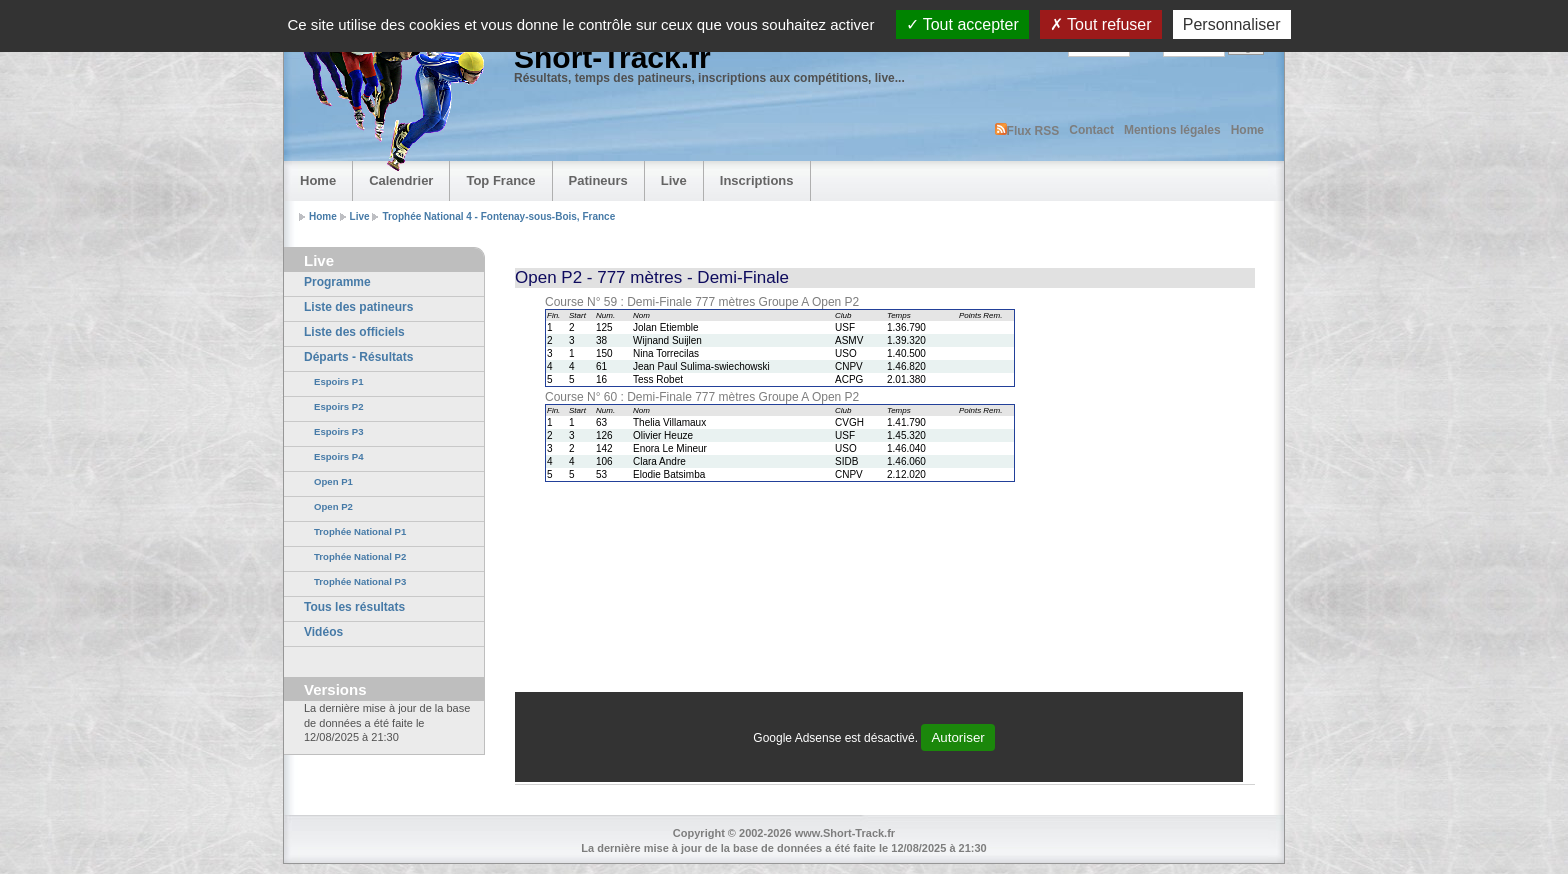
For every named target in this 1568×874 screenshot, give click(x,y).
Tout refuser (1101, 24)
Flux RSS (1027, 130)
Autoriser (957, 737)
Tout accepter (962, 24)
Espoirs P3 (339, 431)
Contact (1091, 130)
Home (1247, 130)
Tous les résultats (354, 607)
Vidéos (323, 632)
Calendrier (401, 180)
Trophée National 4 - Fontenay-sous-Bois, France (498, 216)
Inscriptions (757, 180)
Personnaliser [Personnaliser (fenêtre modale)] (1232, 24)
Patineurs (598, 180)
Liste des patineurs (358, 307)
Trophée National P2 (360, 556)
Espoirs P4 (339, 456)
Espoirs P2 (339, 406)
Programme (337, 282)
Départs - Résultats (358, 357)
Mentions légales (1172, 130)
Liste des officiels (354, 332)
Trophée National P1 (360, 531)
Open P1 (333, 481)
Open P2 (333, 506)
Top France (500, 180)
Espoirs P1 (339, 381)
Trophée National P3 (360, 581)
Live (674, 180)
